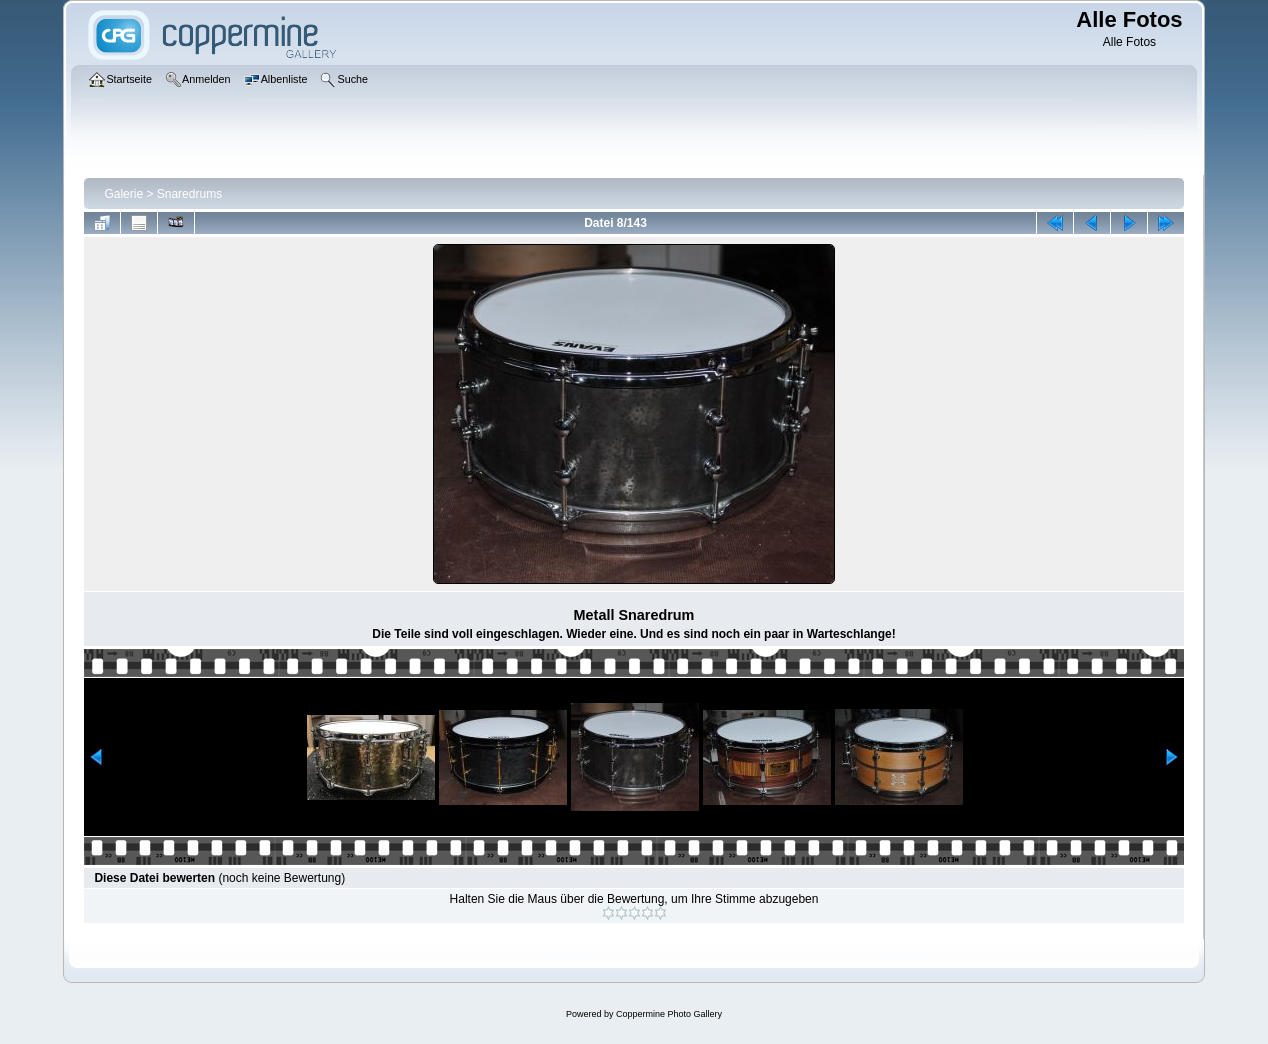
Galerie (123, 194)
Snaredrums (189, 194)
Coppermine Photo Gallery (669, 1014)
